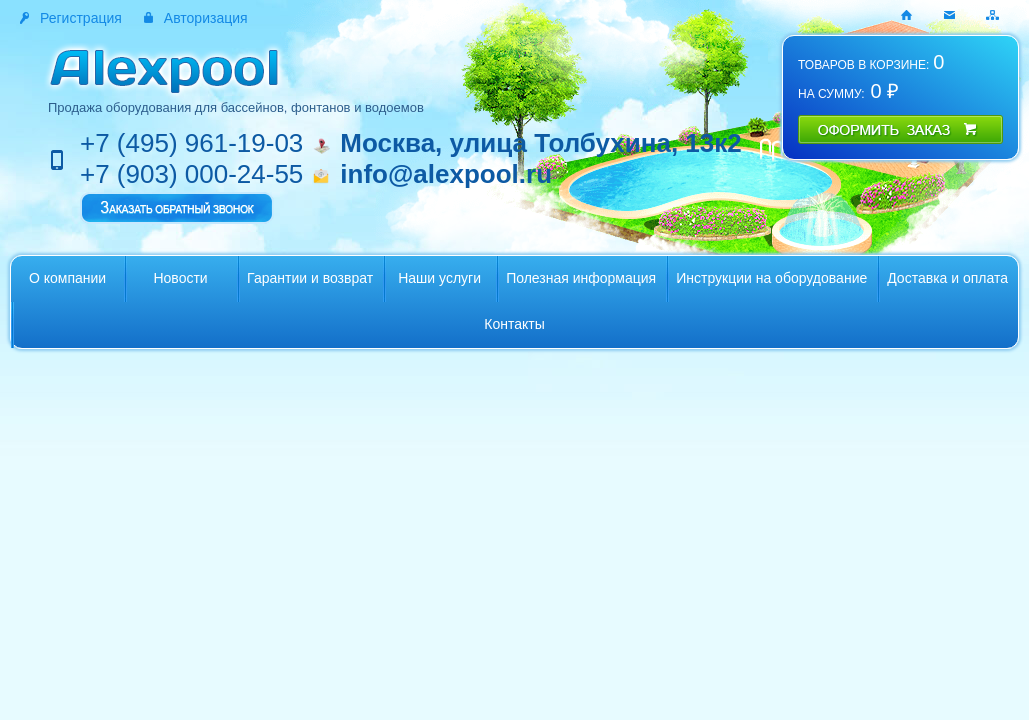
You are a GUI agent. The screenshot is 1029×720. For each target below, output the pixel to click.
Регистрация (81, 18)
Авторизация (206, 18)
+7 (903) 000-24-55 (191, 174)
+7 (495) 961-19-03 (191, 143)
